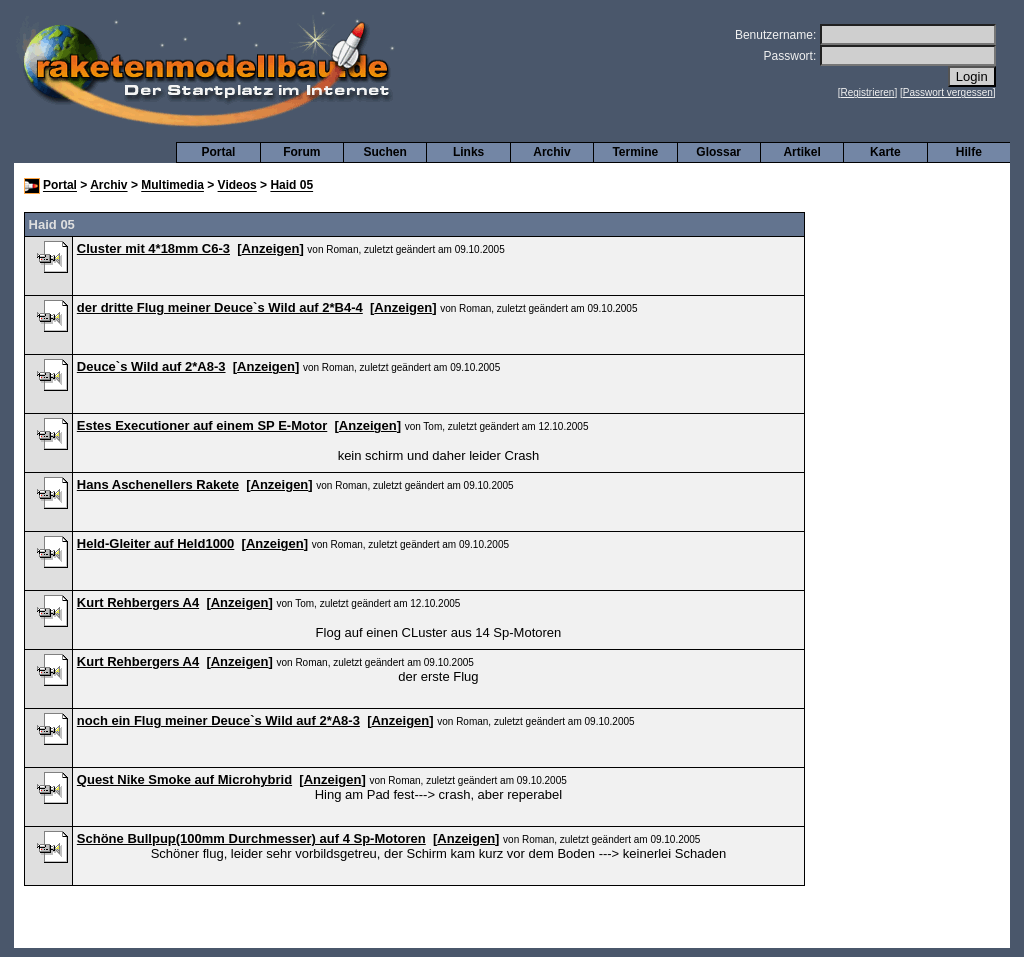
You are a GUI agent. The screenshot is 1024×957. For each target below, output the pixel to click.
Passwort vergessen (948, 92)
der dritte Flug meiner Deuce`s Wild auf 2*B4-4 (220, 307)
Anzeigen (271, 248)
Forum (301, 152)
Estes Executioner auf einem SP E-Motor (202, 425)
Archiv (551, 152)
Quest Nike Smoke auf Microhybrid (184, 779)
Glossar (718, 152)
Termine (635, 152)
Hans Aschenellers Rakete (158, 484)
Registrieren (868, 92)
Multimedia (172, 186)
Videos (237, 186)
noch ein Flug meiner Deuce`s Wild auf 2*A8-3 (218, 720)
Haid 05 (291, 186)
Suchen (385, 152)
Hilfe (969, 152)
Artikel (801, 152)
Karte (885, 152)
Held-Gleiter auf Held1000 (156, 543)
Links (468, 152)
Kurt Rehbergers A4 (138, 602)
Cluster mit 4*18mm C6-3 (153, 248)
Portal (218, 152)
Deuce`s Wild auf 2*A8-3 (151, 366)
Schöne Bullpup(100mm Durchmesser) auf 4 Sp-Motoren (251, 838)
